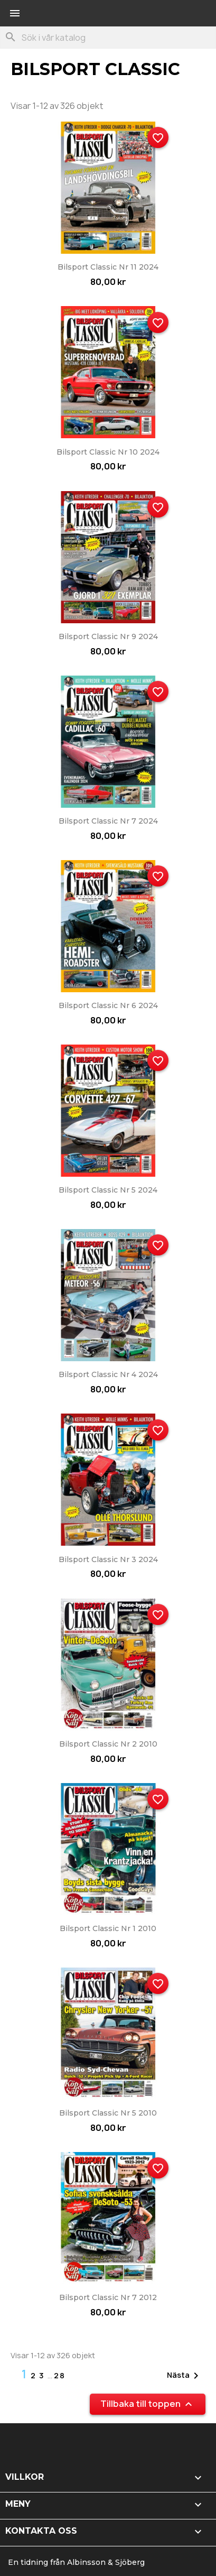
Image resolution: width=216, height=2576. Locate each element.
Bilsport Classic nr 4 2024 (108, 1374)
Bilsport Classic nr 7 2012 (108, 2297)
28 (59, 2375)
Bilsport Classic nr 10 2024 (108, 452)
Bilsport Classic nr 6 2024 (108, 1005)
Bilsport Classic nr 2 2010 (108, 1744)
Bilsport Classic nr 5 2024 (108, 1190)
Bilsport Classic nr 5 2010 (108, 2113)
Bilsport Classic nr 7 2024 (108, 821)
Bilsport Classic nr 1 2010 (108, 1928)
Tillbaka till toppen (147, 2404)
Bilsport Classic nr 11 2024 (108, 267)
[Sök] (108, 37)
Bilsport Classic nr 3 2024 (108, 1559)
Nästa (184, 2375)
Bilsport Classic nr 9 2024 (108, 636)
